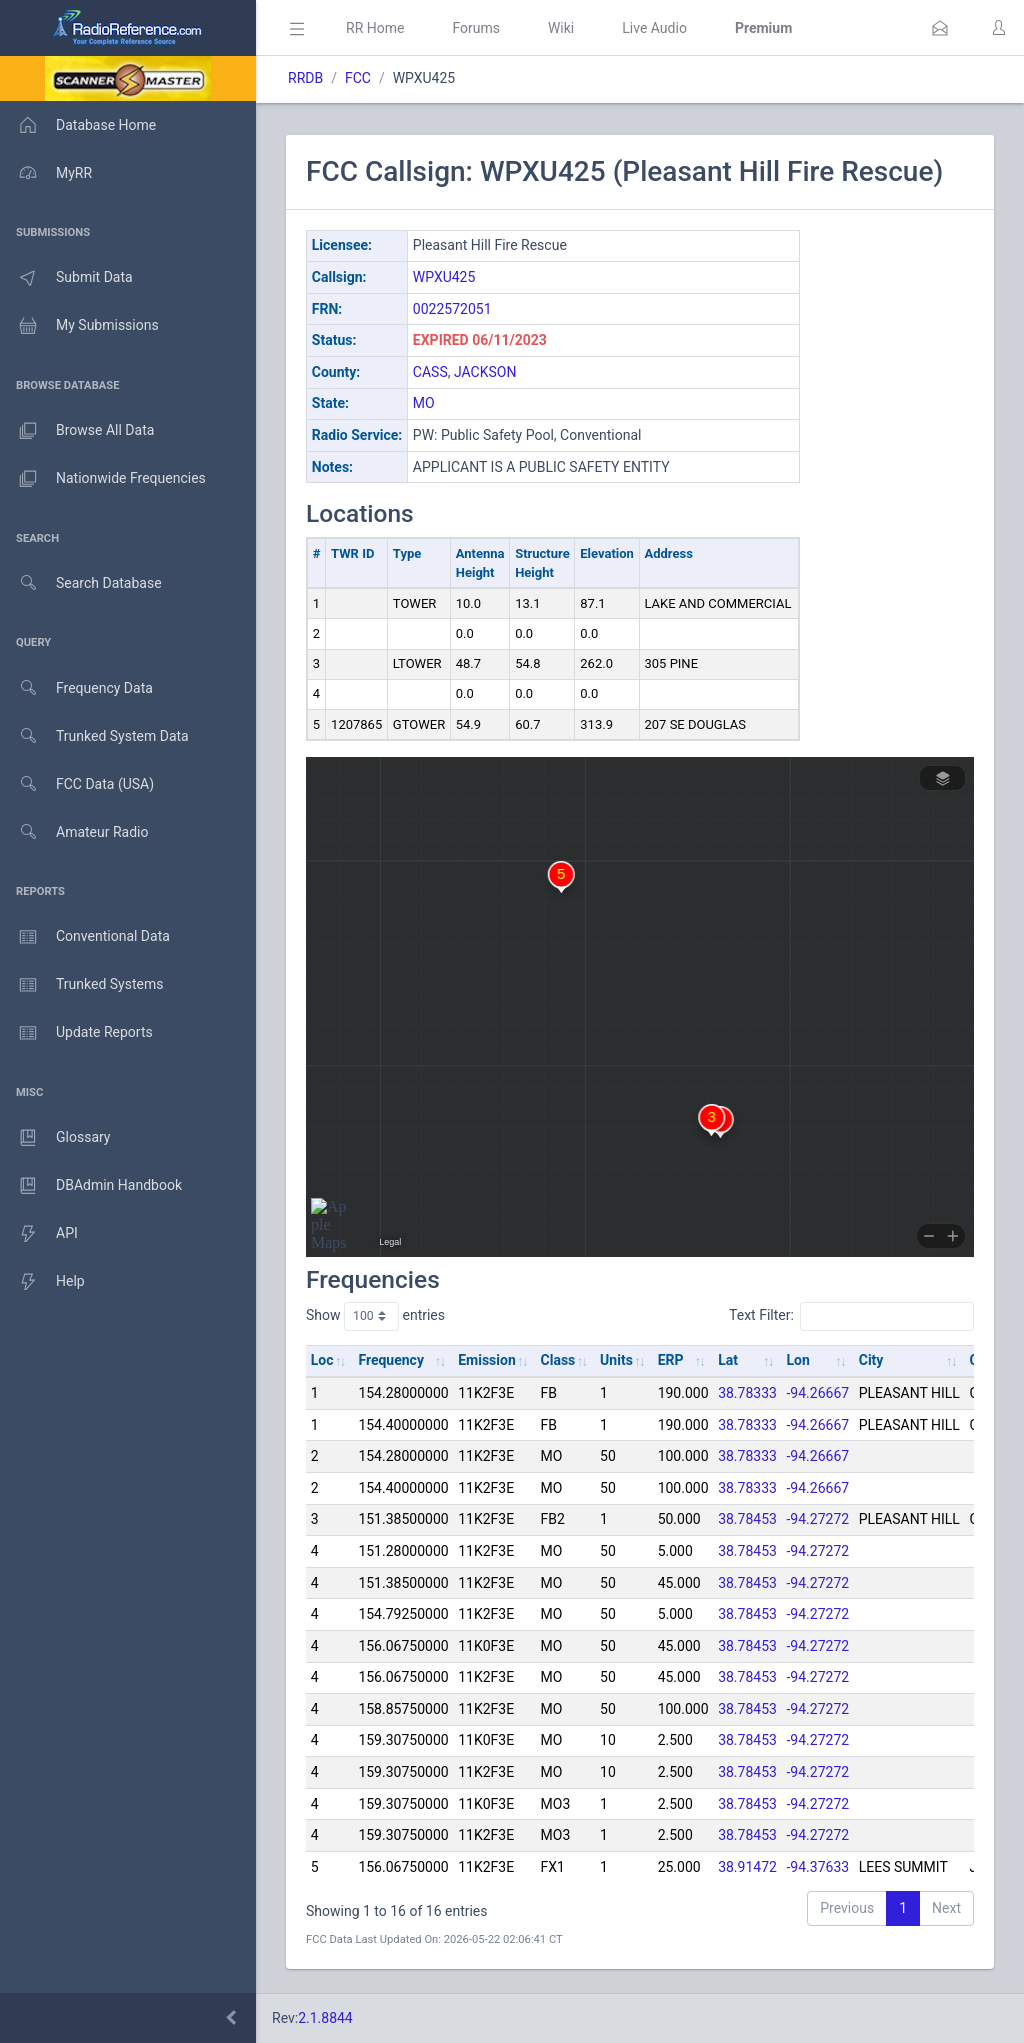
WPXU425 (444, 277)
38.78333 (747, 1393)
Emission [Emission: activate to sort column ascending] (487, 1360)
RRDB (305, 78)
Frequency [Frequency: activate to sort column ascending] (391, 1360)
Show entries (375, 1316)
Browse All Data (77, 431)
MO (424, 403)
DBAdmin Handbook (91, 1186)
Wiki (561, 28)
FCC (358, 78)
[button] (940, 28)
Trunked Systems (81, 985)
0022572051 (452, 309)
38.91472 (747, 1867)
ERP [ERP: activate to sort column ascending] (671, 1360)
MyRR (46, 173)
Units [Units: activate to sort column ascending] (616, 1360)
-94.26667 (818, 1393)
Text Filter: (851, 1316)
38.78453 (747, 1519)
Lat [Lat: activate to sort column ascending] (728, 1360)
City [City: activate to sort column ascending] (871, 1360)
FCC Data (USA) (77, 784)
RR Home (375, 28)
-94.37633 (818, 1867)
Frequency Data (76, 688)
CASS (430, 372)
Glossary (55, 1138)
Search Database (81, 583)
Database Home (78, 125)
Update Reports (76, 1033)
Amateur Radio (74, 832)
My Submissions (79, 326)
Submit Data (66, 278)
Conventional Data (85, 937)
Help (42, 1282)
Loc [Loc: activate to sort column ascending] (322, 1360)
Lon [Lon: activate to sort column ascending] (798, 1360)
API (39, 1234)
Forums (476, 28)
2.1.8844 (325, 2018)
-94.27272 (818, 1519)
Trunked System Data (94, 736)
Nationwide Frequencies (103, 479)
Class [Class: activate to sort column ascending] (558, 1360)
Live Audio (654, 28)
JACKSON (485, 372)
